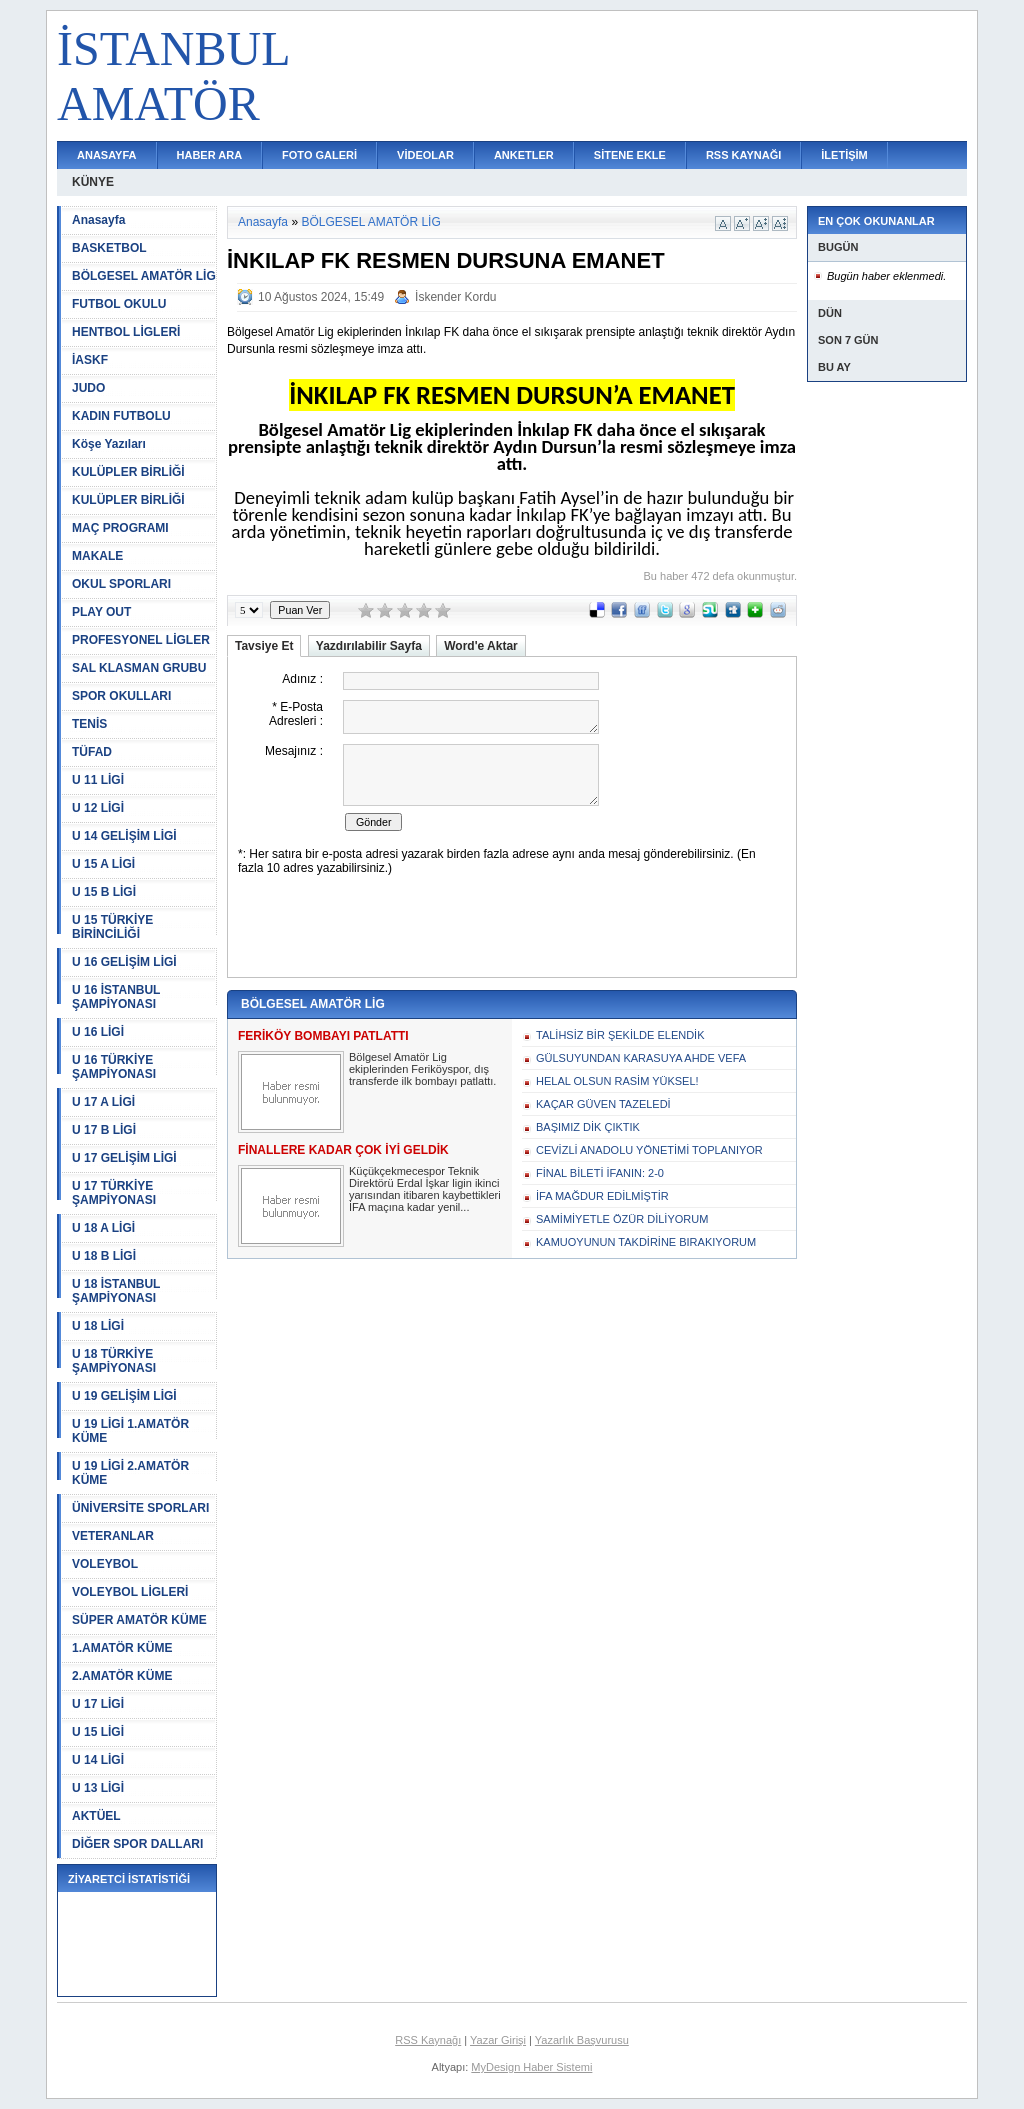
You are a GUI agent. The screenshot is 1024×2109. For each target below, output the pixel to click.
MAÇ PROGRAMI (120, 528)
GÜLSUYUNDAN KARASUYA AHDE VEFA (641, 1058)
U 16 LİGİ (98, 1032)
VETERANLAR (113, 1536)
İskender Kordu (455, 297)
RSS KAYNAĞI (743, 155)
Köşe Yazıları (109, 444)
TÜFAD (92, 752)
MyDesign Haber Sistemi (531, 2067)
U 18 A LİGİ (103, 1228)
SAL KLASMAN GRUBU (139, 668)
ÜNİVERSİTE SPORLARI (140, 1508)
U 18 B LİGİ (104, 1256)
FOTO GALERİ (319, 155)
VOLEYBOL (105, 1564)
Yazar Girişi (498, 2040)
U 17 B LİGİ (104, 1130)
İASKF (90, 360)
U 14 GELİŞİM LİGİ (124, 836)
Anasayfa (98, 220)
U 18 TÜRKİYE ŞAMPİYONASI (114, 1361)
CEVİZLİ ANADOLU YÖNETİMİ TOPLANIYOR (649, 1150)
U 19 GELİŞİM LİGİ (124, 1396)
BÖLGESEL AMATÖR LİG (144, 276)
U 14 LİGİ (98, 1760)
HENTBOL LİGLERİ (126, 332)
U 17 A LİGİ (103, 1102)
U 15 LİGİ (98, 1732)
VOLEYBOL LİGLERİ (130, 1592)
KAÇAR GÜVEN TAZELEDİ (603, 1104)
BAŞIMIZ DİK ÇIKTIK (588, 1127)
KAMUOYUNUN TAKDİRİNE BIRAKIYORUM (646, 1242)
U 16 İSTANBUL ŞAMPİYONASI (116, 997)
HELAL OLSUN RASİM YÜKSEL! (617, 1081)
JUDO (88, 388)
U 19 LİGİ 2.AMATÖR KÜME (130, 1473)
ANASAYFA (107, 155)
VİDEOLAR (425, 155)
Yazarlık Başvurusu (582, 2040)
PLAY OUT (101, 612)
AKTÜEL (96, 1816)
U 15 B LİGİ (104, 892)
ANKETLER (524, 155)
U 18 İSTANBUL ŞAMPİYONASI (116, 1291)
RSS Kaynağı (428, 2040)
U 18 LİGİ (98, 1326)
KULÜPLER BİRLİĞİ (128, 472)
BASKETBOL (109, 248)
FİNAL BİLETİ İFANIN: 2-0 (600, 1173)
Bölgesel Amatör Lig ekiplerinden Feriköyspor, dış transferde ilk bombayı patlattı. (422, 1069)
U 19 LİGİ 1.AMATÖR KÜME (130, 1431)
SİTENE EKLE (630, 155)
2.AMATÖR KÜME (122, 1676)
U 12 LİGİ (98, 808)
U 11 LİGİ (98, 780)
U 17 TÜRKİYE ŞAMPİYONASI (114, 1193)
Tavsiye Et (264, 646)
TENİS (89, 724)
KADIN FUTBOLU (121, 416)
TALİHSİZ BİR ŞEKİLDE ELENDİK (620, 1035)
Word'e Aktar (481, 646)
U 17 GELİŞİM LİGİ (124, 1158)
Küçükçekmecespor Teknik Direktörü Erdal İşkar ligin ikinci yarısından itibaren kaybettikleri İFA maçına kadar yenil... (425, 1189)
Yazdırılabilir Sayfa (369, 646)
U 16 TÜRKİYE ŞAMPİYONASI (114, 1067)
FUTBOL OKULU (119, 304)
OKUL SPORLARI (121, 584)
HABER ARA (210, 155)
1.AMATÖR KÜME (122, 1648)
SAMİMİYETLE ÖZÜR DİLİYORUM (622, 1219)
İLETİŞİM (844, 155)
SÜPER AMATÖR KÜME (139, 1620)
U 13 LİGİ (98, 1788)
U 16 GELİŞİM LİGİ (124, 962)
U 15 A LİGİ (103, 864)
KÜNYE (93, 182)
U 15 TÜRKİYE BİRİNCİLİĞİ (112, 927)
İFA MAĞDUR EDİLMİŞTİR (602, 1196)
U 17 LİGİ (98, 1704)
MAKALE (97, 556)
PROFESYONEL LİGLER (141, 640)
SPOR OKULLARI (121, 696)
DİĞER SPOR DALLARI (137, 1844)
